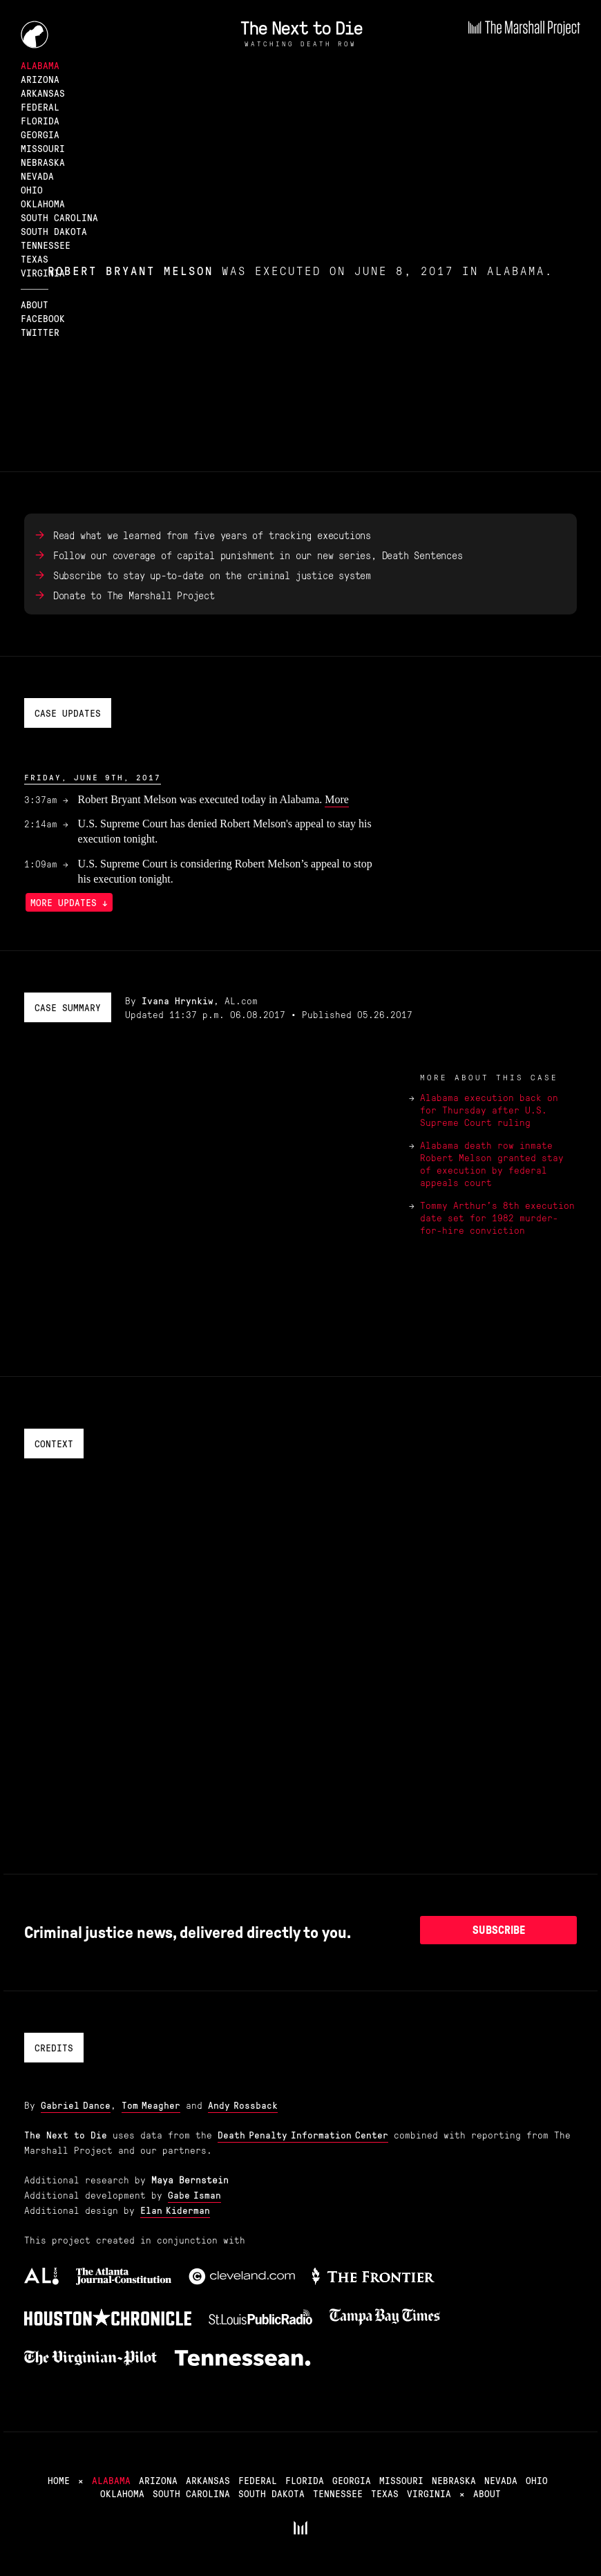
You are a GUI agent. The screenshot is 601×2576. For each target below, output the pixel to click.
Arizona (40, 79)
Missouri (43, 148)
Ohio (32, 189)
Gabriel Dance (76, 2104)
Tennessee (45, 244)
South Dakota (54, 231)
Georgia (40, 134)
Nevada (37, 175)
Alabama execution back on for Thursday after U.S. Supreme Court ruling (489, 1109)
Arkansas (43, 92)
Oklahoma (43, 203)
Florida (40, 120)
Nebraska (43, 162)
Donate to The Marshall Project (134, 595)
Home (59, 2480)
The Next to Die (301, 26)
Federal (40, 106)
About (34, 304)
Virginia (43, 272)
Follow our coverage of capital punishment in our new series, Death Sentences (258, 555)
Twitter (40, 332)
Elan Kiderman (175, 2209)
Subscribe (499, 1930)
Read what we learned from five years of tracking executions (212, 535)
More (337, 799)
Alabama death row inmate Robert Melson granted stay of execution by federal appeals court (492, 1163)
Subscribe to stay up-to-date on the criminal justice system (212, 575)
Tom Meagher (151, 2104)
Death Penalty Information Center (303, 2134)
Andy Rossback (243, 2104)
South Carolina (59, 217)
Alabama (40, 65)
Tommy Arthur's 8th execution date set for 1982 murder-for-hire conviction (497, 1217)
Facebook (43, 318)
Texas (34, 258)
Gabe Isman (194, 2194)
